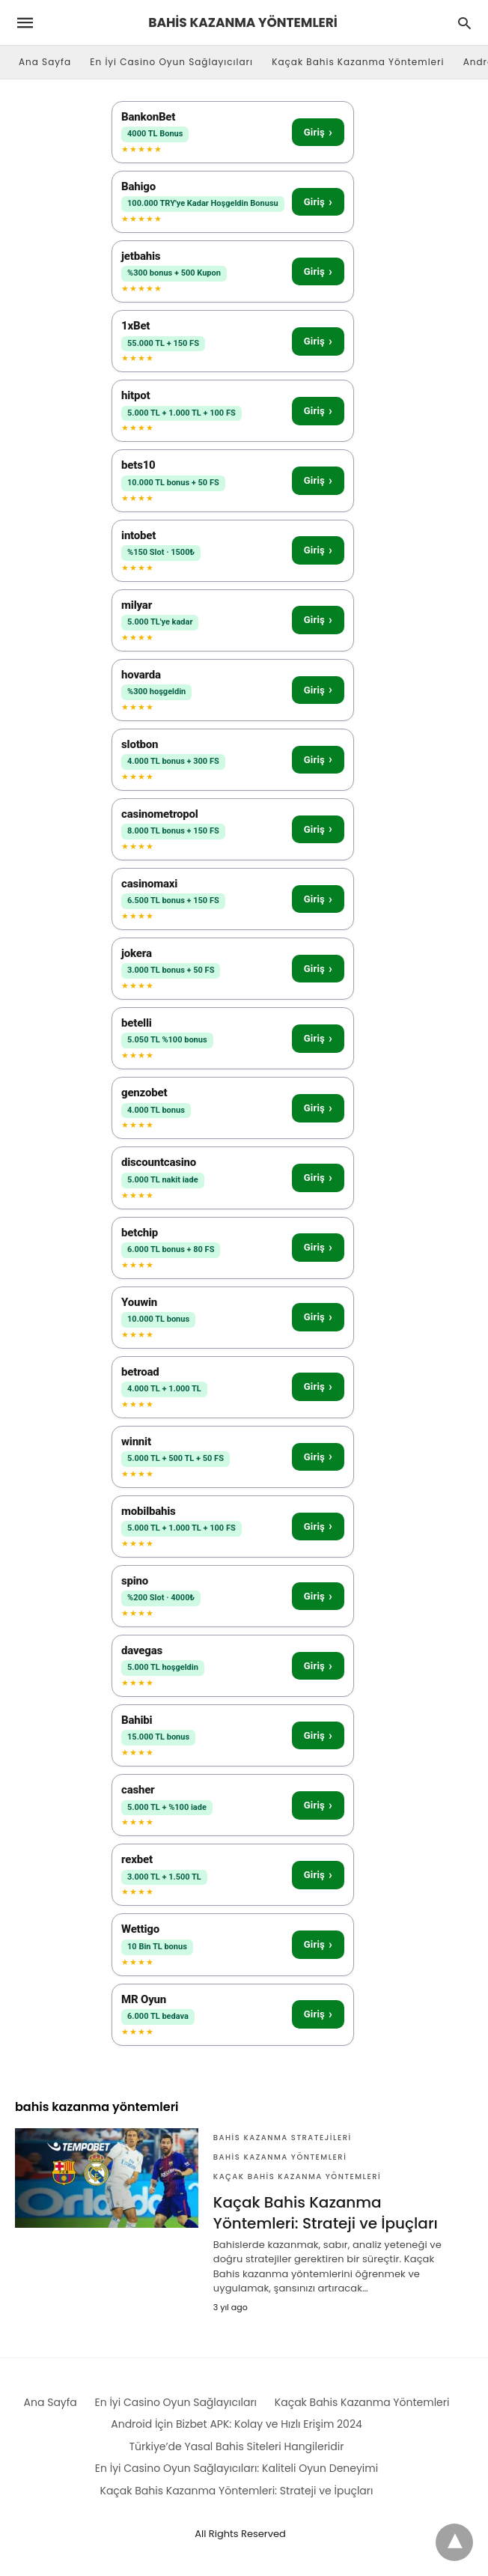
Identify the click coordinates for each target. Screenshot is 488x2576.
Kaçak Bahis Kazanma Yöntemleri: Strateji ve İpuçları (325, 2213)
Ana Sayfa (45, 61)
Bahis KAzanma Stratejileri (282, 2137)
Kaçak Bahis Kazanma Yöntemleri (358, 61)
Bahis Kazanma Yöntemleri (280, 2157)
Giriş (318, 132)
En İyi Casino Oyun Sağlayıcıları (171, 61)
